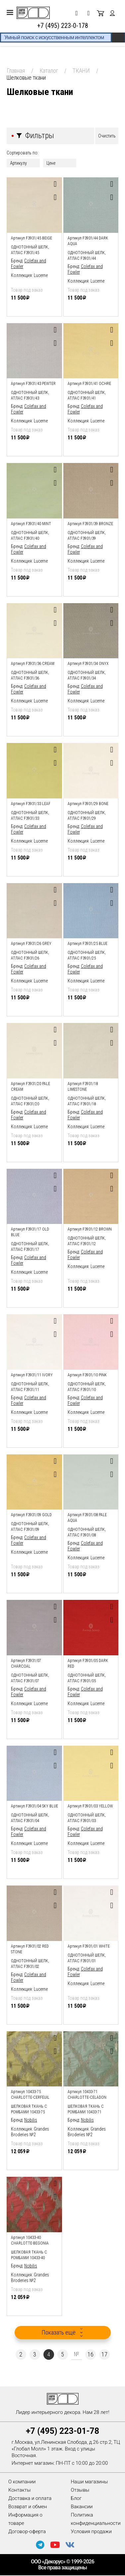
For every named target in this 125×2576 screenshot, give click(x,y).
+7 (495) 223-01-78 (62, 2431)
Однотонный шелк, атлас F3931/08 (87, 1532)
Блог (76, 2498)
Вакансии (82, 2507)
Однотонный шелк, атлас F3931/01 (87, 1958)
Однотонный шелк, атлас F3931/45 (30, 250)
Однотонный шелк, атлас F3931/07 (30, 1678)
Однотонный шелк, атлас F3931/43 (30, 395)
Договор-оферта (27, 2531)
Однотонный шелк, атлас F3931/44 (87, 255)
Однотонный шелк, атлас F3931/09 (30, 1526)
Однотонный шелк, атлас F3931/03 (87, 1818)
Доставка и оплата (29, 2498)
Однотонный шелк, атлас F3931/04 (30, 1818)
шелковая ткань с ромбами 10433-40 (29, 2255)
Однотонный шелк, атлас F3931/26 (30, 955)
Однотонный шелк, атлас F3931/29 (87, 815)
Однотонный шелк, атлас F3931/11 (30, 1387)
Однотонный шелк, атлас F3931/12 (87, 1241)
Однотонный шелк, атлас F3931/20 (30, 1101)
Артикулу (18, 163)
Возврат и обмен (27, 2507)
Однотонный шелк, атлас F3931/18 (87, 1101)
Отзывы (80, 2490)
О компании (22, 2482)
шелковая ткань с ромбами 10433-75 (29, 2109)
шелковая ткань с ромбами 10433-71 (86, 2109)
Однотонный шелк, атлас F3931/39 (87, 535)
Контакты (19, 2490)
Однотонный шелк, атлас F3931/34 (87, 675)
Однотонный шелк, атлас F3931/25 (87, 955)
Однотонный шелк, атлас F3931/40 (30, 535)
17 (104, 2354)
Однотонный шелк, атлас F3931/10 (87, 1387)
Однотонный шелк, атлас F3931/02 (30, 1964)
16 (91, 2354)
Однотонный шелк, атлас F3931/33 (30, 815)
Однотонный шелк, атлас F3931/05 (87, 1678)
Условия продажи (91, 2531)
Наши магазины (89, 2482)
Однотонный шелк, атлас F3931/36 (30, 675)
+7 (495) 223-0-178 (62, 26)
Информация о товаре (25, 2519)
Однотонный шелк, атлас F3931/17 (30, 1247)
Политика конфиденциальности (96, 2519)
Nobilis (30, 2120)
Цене (50, 163)
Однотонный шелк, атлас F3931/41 (87, 395)
